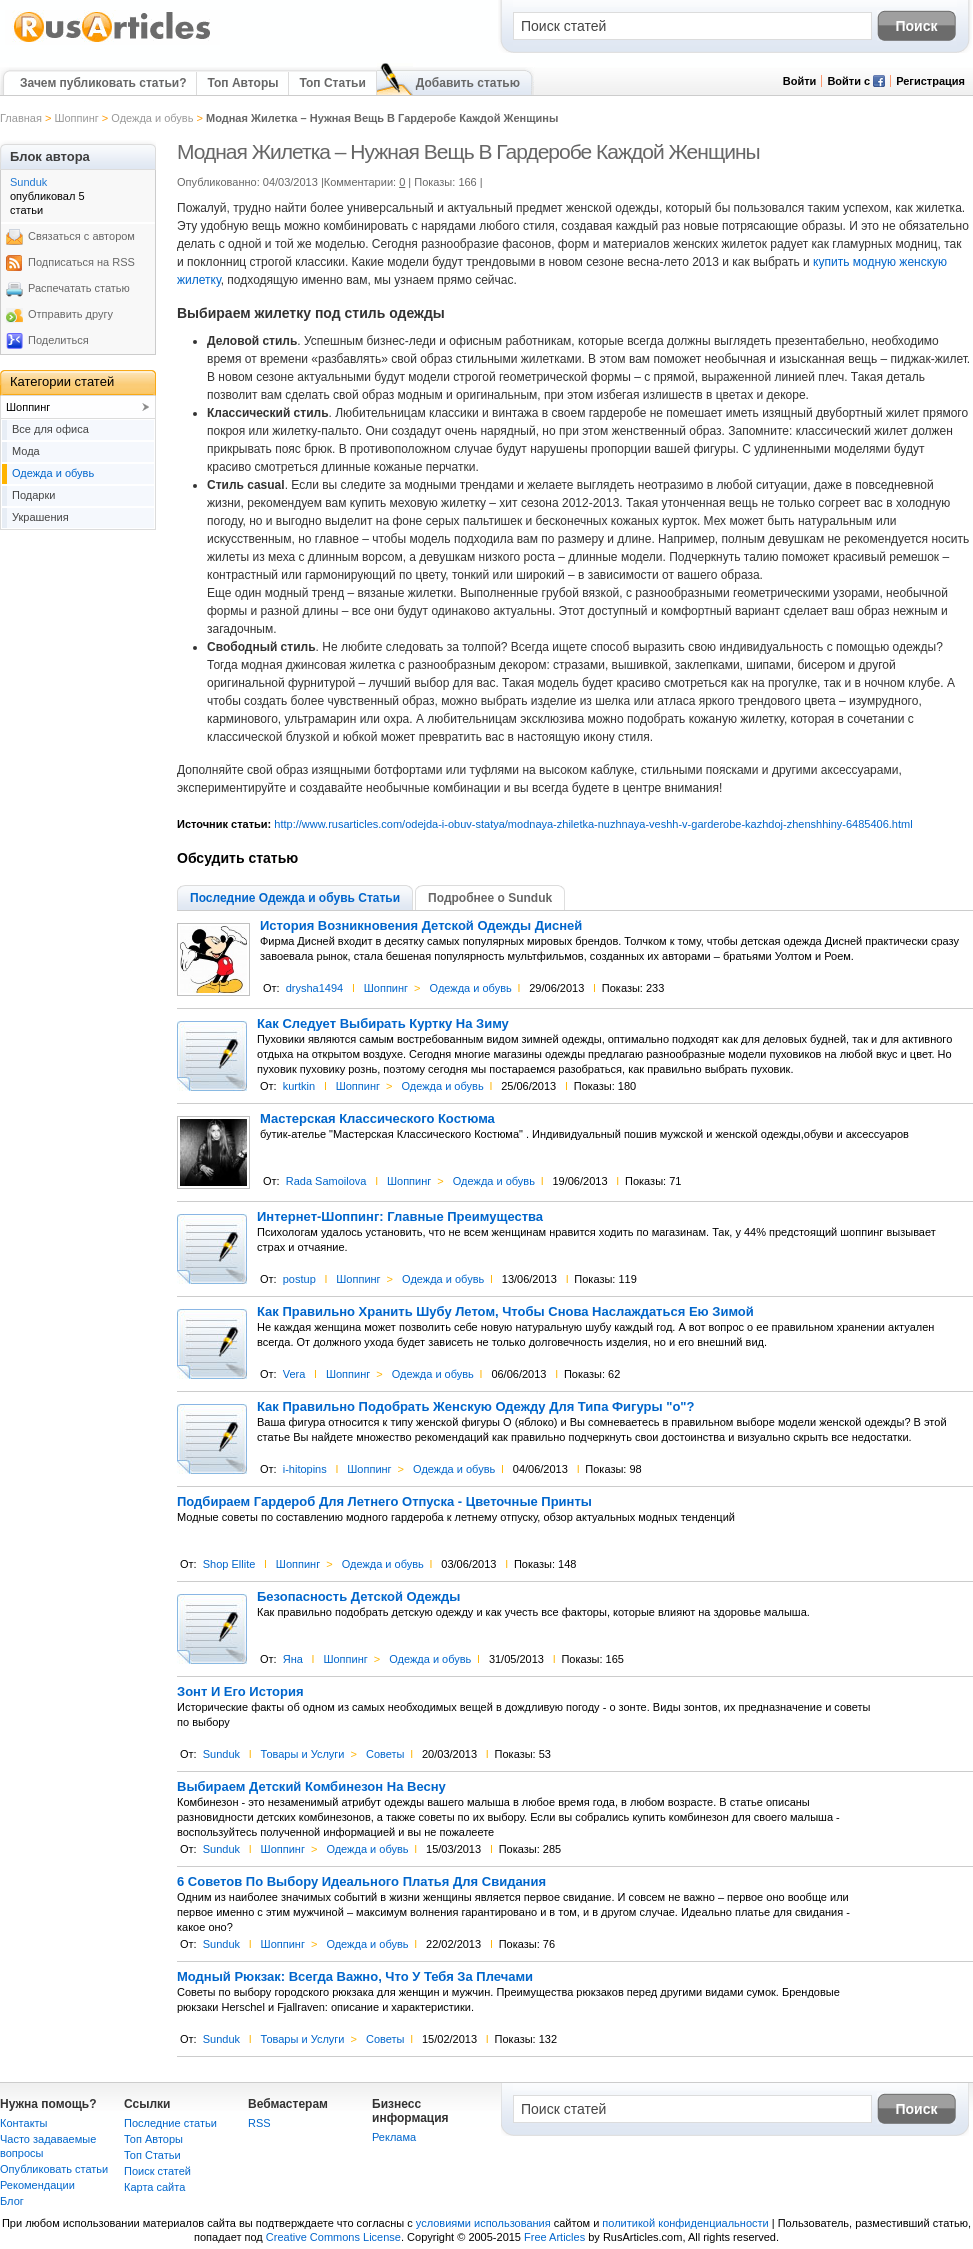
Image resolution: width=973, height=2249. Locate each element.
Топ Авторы (242, 83)
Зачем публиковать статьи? (103, 83)
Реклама (394, 2137)
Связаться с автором (81, 236)
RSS (259, 2123)
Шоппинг (76, 118)
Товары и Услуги (303, 1754)
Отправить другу (70, 314)
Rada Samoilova (326, 1181)
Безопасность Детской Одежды (358, 1597)
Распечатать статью (79, 288)
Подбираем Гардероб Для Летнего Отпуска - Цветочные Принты (384, 1502)
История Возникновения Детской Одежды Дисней (421, 926)
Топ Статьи (332, 83)
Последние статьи (170, 2123)
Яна (293, 1659)
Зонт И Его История (240, 1692)
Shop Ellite (229, 1564)
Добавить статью (468, 83)
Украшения (40, 517)
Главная (21, 118)
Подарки (33, 495)
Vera (294, 1374)
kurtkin (299, 1086)
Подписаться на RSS (81, 262)
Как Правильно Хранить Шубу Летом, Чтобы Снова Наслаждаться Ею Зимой (505, 1312)
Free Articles (554, 2237)
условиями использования (483, 2223)
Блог (12, 2201)
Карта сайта (154, 2187)
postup (299, 1279)
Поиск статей (157, 2171)
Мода (26, 451)
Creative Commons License (333, 2237)
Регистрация (930, 81)
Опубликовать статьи (54, 2169)
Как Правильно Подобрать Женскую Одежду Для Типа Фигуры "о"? (475, 1407)
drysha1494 (315, 988)
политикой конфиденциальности (685, 2223)
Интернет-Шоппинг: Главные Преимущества (400, 1217)
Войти (800, 81)
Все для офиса (50, 429)
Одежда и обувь (152, 118)
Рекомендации (37, 2185)
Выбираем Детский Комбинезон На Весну (311, 1787)
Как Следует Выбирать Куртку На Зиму (383, 1024)
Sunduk (221, 1754)
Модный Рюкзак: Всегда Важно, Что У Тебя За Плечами (355, 1977)
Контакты (24, 2123)
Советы (385, 1754)
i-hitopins (305, 1469)
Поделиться (58, 340)
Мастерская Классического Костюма (377, 1119)
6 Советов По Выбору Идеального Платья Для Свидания (361, 1882)
